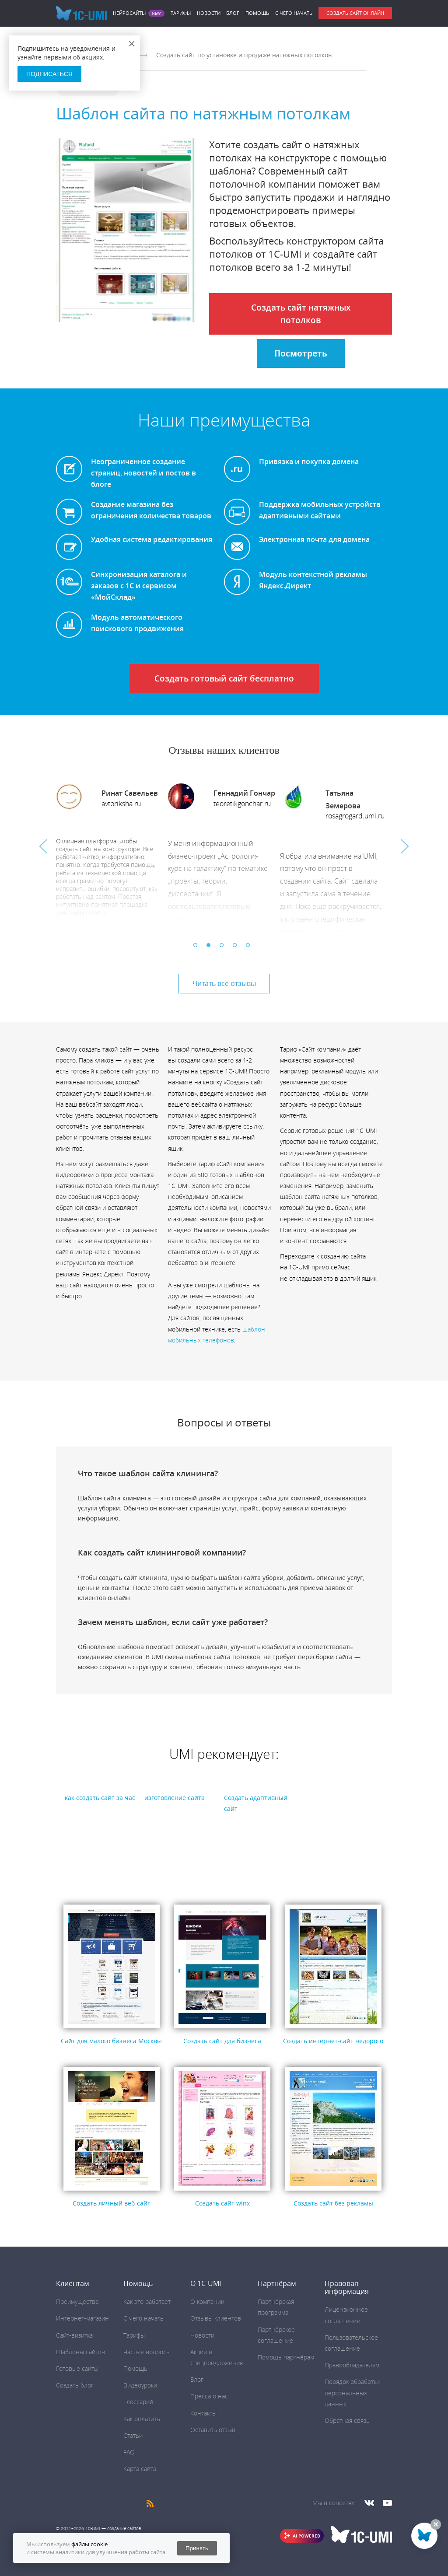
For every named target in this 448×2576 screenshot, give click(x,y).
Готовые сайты (77, 2368)
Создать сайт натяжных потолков (300, 314)
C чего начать (293, 13)
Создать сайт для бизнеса (222, 2041)
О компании (207, 2301)
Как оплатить (141, 2419)
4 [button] (237, 947)
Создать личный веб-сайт (111, 2203)
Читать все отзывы (224, 983)
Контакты (203, 2413)
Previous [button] (43, 846)
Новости (208, 13)
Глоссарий (138, 2402)
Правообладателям (352, 2365)
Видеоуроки (140, 2385)
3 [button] (224, 947)
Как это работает (147, 2301)
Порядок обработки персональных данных (352, 2392)
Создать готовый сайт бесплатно (224, 678)
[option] (112, 851)
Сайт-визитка (74, 2335)
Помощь (257, 13)
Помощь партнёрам (286, 2357)
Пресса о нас (209, 2396)
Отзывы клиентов (215, 2318)
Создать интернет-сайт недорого (333, 2041)
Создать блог (75, 2385)
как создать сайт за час (100, 1797)
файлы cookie (89, 2544)
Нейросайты (129, 13)
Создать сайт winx (222, 2203)
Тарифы (181, 13)
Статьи (133, 2435)
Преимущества (77, 2301)
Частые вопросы (147, 2352)
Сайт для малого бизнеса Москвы (111, 2041)
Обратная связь (347, 2420)
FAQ (129, 2452)
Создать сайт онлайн (355, 13)
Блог (232, 13)
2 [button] (210, 947)
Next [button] (405, 846)
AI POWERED (306, 2536)
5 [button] (250, 947)
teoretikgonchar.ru (242, 803)
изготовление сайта (174, 1797)
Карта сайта (139, 2468)
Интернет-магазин (82, 2318)
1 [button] (197, 947)
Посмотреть (300, 353)
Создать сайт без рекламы (333, 2203)
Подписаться (49, 73)
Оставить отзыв (212, 2430)
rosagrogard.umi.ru (355, 816)
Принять (197, 2548)
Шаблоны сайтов (80, 2352)
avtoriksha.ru (121, 803)
